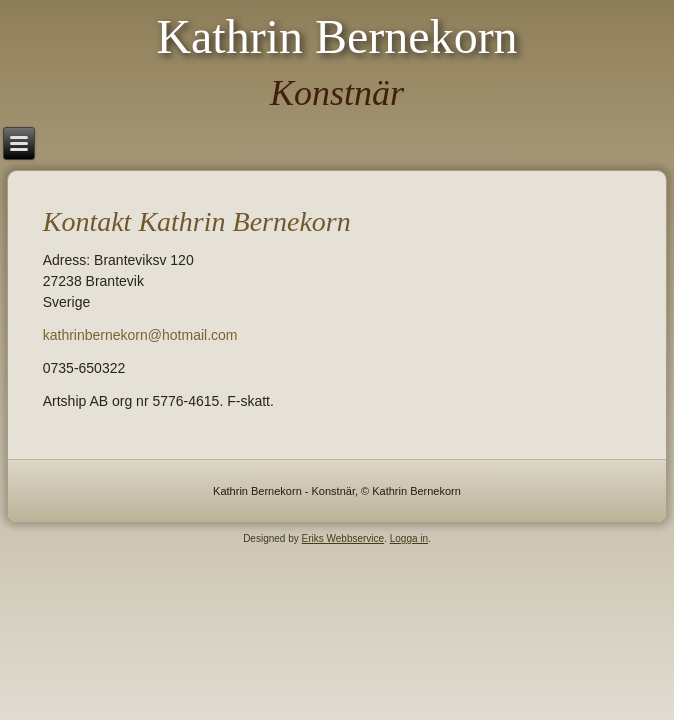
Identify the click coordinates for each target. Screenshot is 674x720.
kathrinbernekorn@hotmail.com (140, 335)
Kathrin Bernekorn (336, 36)
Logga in (409, 538)
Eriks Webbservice (343, 538)
